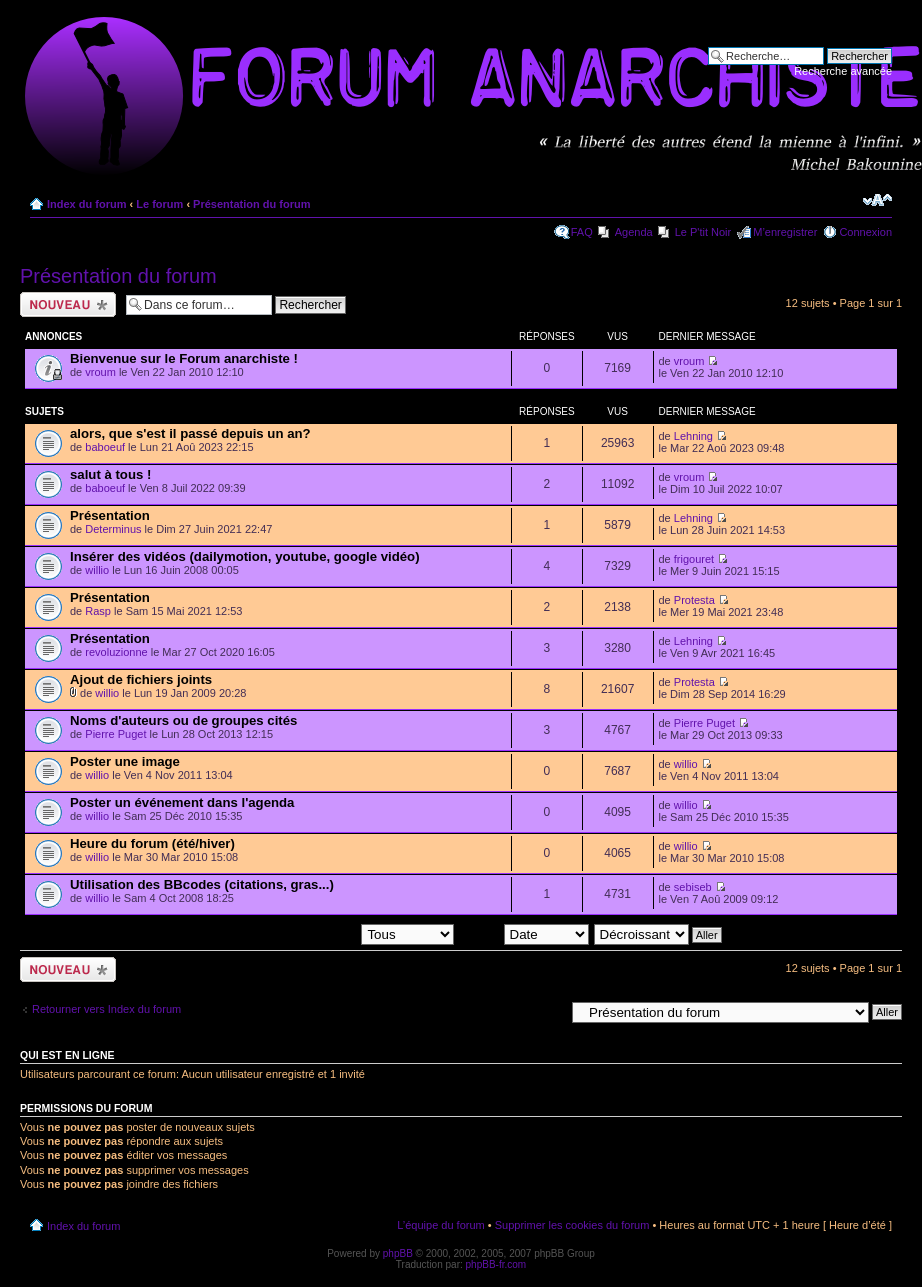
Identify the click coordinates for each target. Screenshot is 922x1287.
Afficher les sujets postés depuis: (326, 934)
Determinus (113, 529)
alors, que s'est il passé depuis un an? (190, 433)
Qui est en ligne (67, 1055)
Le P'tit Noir (703, 232)
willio (97, 570)
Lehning (693, 436)
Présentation (110, 515)
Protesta (694, 600)
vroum (100, 372)
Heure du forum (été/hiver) (152, 843)
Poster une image (125, 761)
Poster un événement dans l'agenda (182, 802)
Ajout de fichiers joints (141, 679)
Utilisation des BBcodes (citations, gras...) (202, 884)
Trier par (523, 934)
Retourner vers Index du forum (106, 1009)
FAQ (582, 232)
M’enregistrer (785, 232)
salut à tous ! (110, 474)
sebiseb (693, 887)
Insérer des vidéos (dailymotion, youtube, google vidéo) (245, 556)
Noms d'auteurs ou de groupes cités (183, 720)
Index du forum (86, 204)
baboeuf (105, 447)
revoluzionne (116, 652)
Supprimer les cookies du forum (572, 1225)
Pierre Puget (115, 734)
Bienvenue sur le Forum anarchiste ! (184, 358)
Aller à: (547, 1011)
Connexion (865, 232)
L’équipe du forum (440, 1225)
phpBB (398, 1253)
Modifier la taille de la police (877, 200)
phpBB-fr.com (496, 1264)
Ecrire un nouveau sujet (68, 304)
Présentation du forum (251, 204)
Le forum (159, 204)
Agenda (634, 232)
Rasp (98, 611)
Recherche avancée (843, 71)
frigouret (694, 559)
